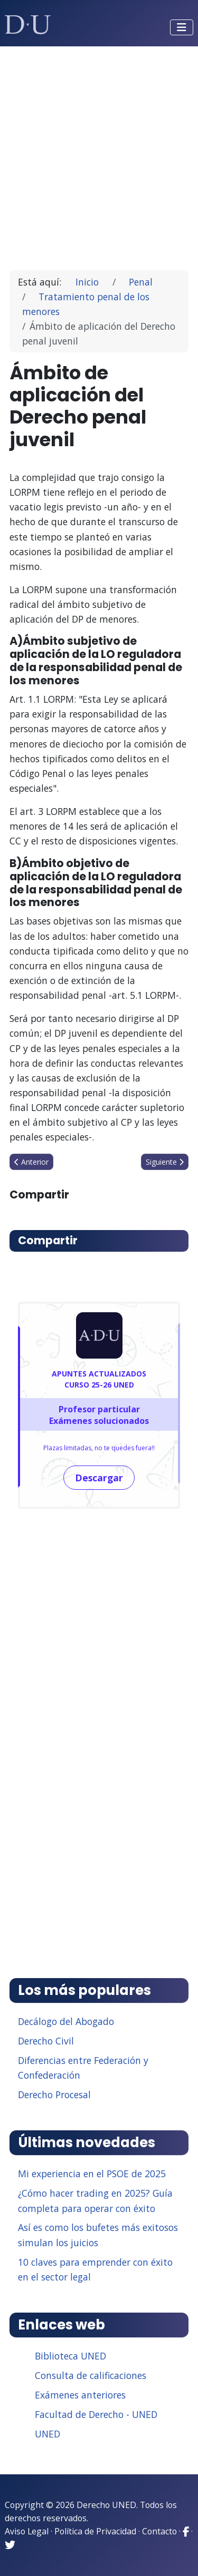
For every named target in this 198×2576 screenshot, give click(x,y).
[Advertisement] (99, 153)
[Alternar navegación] (181, 27)
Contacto (159, 2531)
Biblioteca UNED (70, 2355)
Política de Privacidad (95, 2531)
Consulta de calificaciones (90, 2375)
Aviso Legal (27, 2531)
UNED (47, 2433)
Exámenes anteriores (80, 2394)
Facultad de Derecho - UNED (96, 2414)
